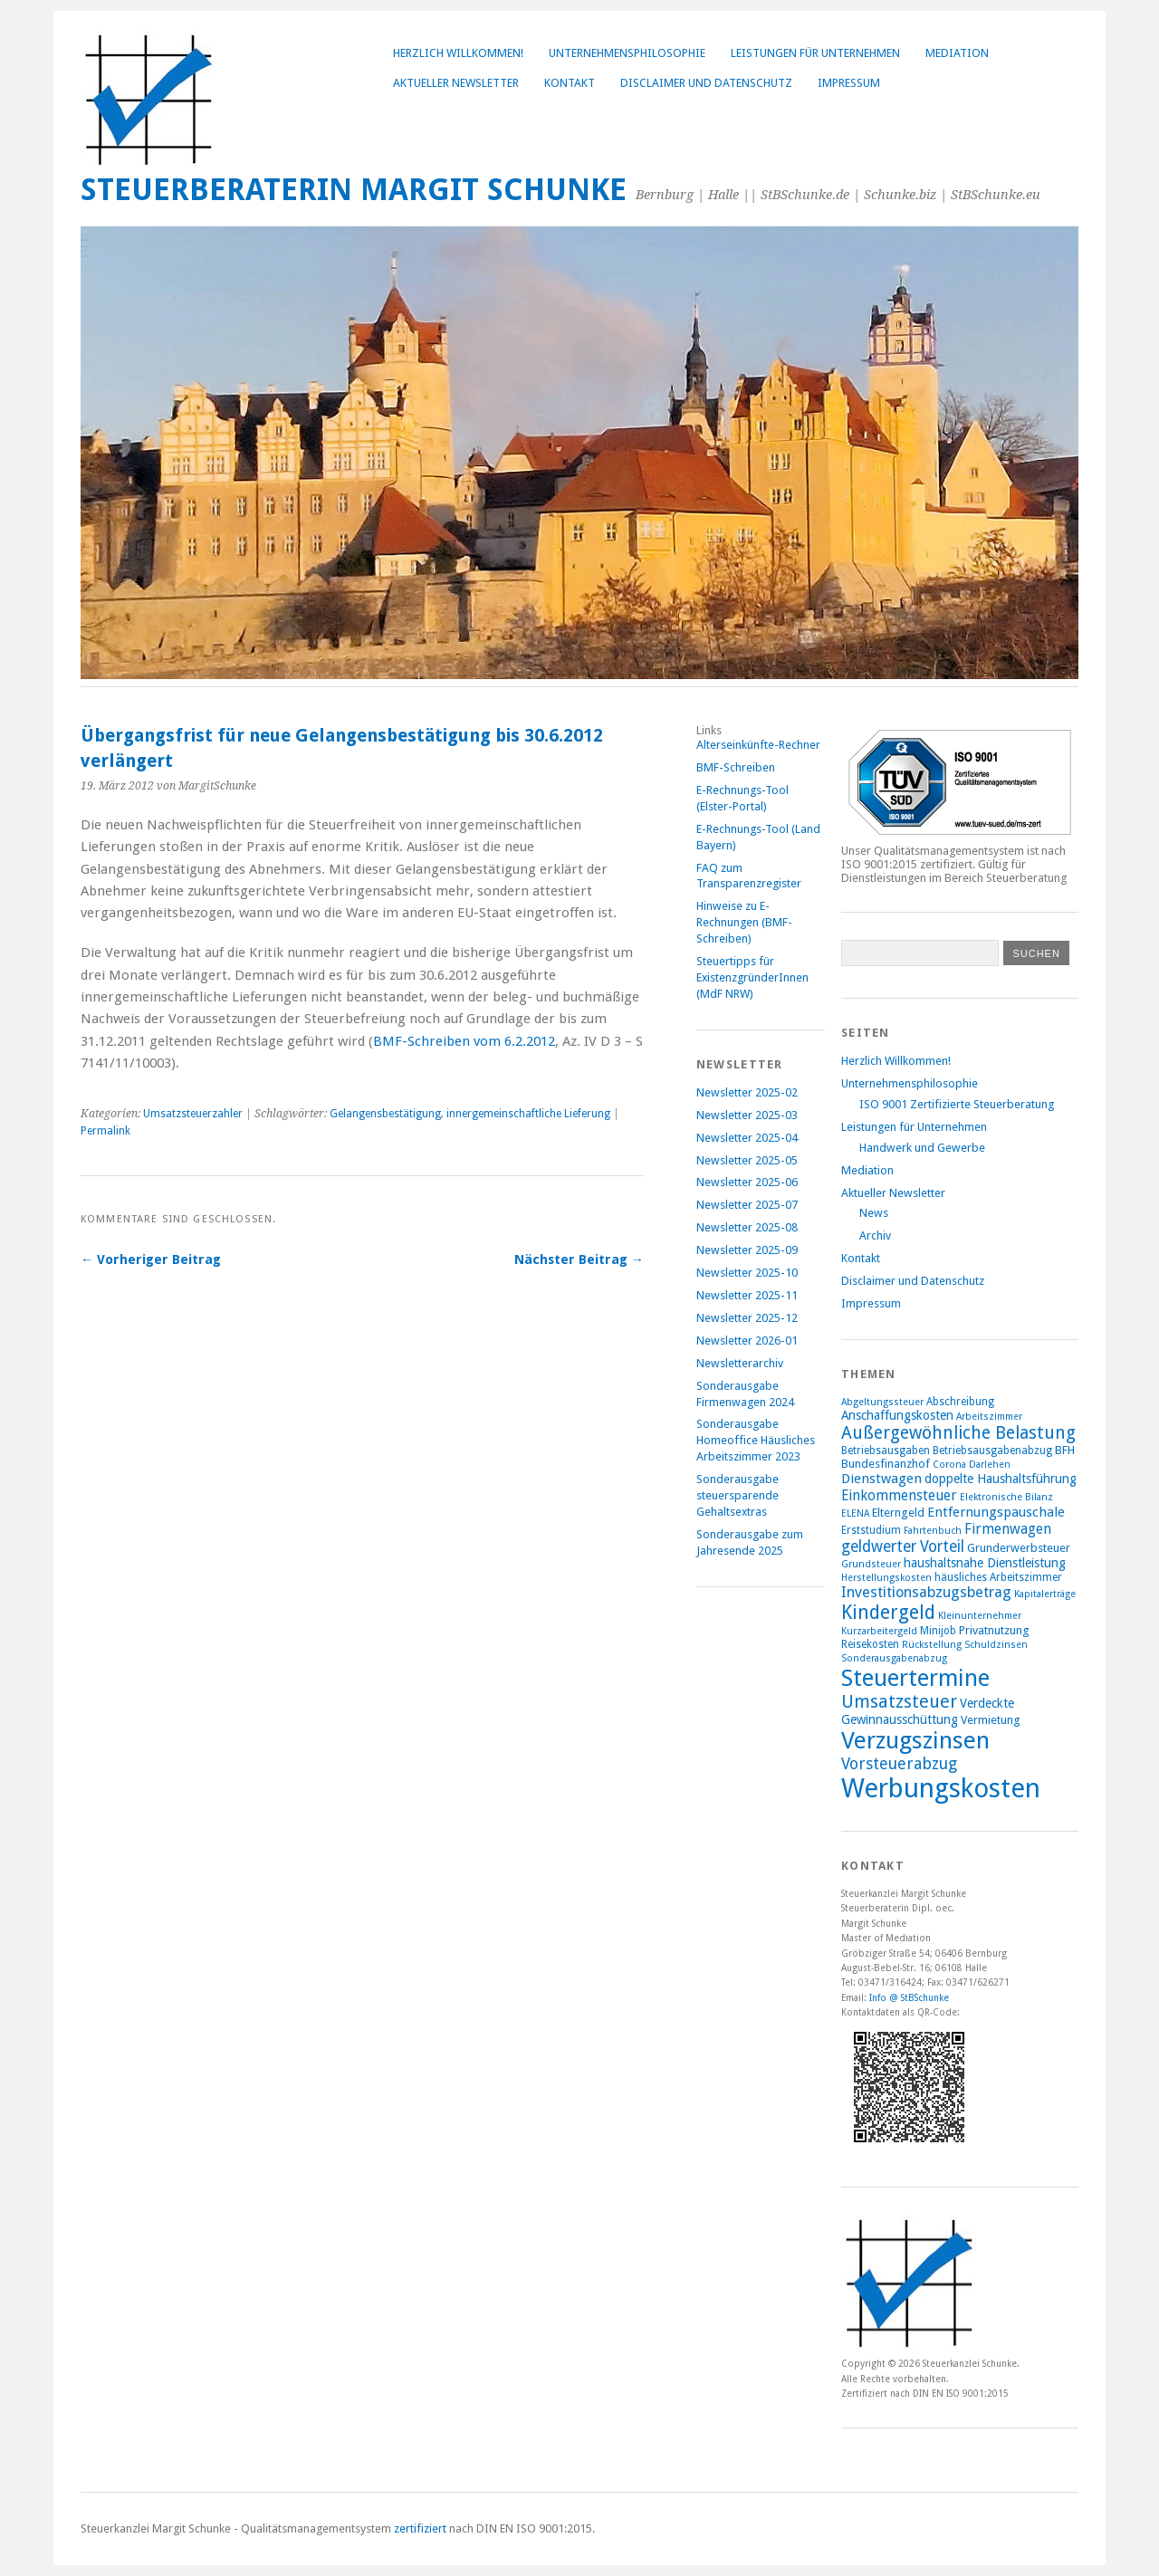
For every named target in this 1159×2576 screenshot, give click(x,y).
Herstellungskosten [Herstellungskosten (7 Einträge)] (886, 1578)
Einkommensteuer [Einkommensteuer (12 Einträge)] (899, 1495)
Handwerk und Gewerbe (922, 1147)
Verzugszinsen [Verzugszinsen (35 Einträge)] (915, 1740)
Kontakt (569, 83)
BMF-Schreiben (735, 767)
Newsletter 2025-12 (747, 1318)
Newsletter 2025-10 (747, 1272)
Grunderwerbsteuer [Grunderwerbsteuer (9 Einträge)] (1018, 1548)
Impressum (849, 83)
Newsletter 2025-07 (747, 1204)
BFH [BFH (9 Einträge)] (1065, 1450)
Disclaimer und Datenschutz (706, 83)
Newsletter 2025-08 (747, 1227)
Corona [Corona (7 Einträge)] (949, 1464)
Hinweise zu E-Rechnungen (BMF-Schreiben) (744, 922)
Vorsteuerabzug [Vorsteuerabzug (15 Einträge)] (899, 1763)
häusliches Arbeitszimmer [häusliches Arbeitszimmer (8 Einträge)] (998, 1577)
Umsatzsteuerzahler (193, 1113)
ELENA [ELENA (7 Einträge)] (855, 1513)
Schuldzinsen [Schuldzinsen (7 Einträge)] (996, 1645)
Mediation (957, 53)
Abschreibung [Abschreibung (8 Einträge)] (960, 1401)
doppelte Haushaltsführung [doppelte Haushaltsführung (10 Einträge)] (1000, 1478)
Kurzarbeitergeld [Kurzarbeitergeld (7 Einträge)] (879, 1631)
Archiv (875, 1235)
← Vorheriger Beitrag (151, 1259)
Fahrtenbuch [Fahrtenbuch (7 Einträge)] (933, 1531)
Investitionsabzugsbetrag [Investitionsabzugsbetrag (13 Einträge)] (926, 1592)
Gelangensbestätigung (385, 1113)
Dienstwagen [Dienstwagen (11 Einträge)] (881, 1478)
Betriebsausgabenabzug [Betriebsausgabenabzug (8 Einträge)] (992, 1450)
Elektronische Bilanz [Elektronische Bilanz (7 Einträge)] (1006, 1497)
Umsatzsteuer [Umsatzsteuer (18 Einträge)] (899, 1701)
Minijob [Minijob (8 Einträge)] (938, 1630)
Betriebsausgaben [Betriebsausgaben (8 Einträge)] (885, 1450)
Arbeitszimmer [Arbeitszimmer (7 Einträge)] (989, 1416)
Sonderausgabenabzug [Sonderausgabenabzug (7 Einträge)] (894, 1658)
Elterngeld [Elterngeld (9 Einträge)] (898, 1512)
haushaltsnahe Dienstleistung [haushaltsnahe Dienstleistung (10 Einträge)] (985, 1563)
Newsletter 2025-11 (747, 1295)
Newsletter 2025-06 (747, 1182)
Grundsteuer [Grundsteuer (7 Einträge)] (871, 1564)
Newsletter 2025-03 (747, 1115)
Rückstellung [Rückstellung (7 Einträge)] (932, 1645)
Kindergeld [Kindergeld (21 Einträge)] (888, 1612)
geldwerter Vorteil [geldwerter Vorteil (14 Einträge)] (902, 1546)
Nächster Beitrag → (579, 1259)
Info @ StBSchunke (909, 1997)
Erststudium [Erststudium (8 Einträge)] (871, 1530)
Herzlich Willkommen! (458, 53)
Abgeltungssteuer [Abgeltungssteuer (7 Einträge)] (882, 1402)
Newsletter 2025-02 (747, 1092)
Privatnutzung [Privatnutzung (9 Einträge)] (994, 1630)
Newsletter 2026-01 (747, 1340)
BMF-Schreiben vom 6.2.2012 (464, 1041)
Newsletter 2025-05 (747, 1160)
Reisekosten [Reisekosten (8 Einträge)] (870, 1644)
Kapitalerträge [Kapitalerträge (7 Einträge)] (1045, 1594)
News (873, 1213)
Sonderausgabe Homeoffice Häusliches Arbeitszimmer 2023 (755, 1440)
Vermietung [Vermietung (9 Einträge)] (990, 1720)
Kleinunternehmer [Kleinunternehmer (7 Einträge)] (979, 1616)
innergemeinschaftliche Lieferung (528, 1113)
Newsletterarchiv (739, 1363)
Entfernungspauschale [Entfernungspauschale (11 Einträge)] (996, 1512)
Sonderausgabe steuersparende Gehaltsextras (737, 1495)
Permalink (105, 1131)
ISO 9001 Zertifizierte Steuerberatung (956, 1104)
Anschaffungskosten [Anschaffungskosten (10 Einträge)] (897, 1415)
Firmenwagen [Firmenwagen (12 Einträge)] (1007, 1528)
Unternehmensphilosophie (627, 53)
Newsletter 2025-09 (747, 1250)
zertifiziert (420, 2528)
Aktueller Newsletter (456, 83)
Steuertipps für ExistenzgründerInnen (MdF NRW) (752, 977)
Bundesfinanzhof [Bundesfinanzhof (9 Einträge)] (885, 1463)
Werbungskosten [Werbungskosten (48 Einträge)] (940, 1788)
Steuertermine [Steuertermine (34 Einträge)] (915, 1677)
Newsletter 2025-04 (747, 1137)
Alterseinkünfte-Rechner (758, 745)
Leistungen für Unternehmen (815, 53)
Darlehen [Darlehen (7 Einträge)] (990, 1464)
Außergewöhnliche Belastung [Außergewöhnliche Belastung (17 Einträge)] (958, 1432)
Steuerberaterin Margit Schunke (354, 189)
